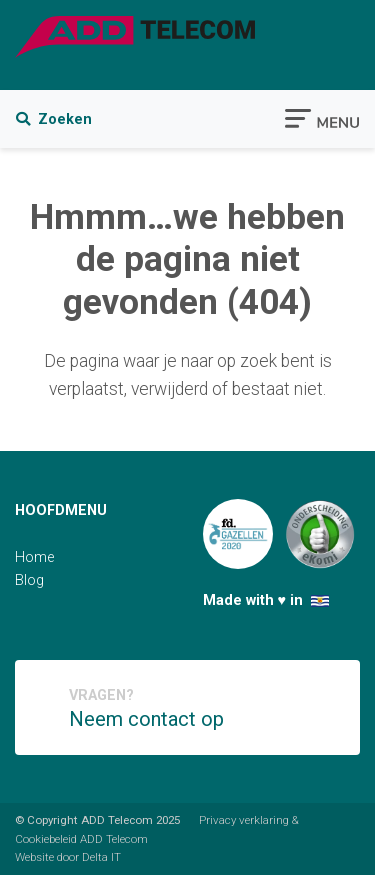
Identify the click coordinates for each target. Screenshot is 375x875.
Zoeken (54, 119)
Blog (29, 580)
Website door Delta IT (68, 857)
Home (34, 557)
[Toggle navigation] (322, 117)
